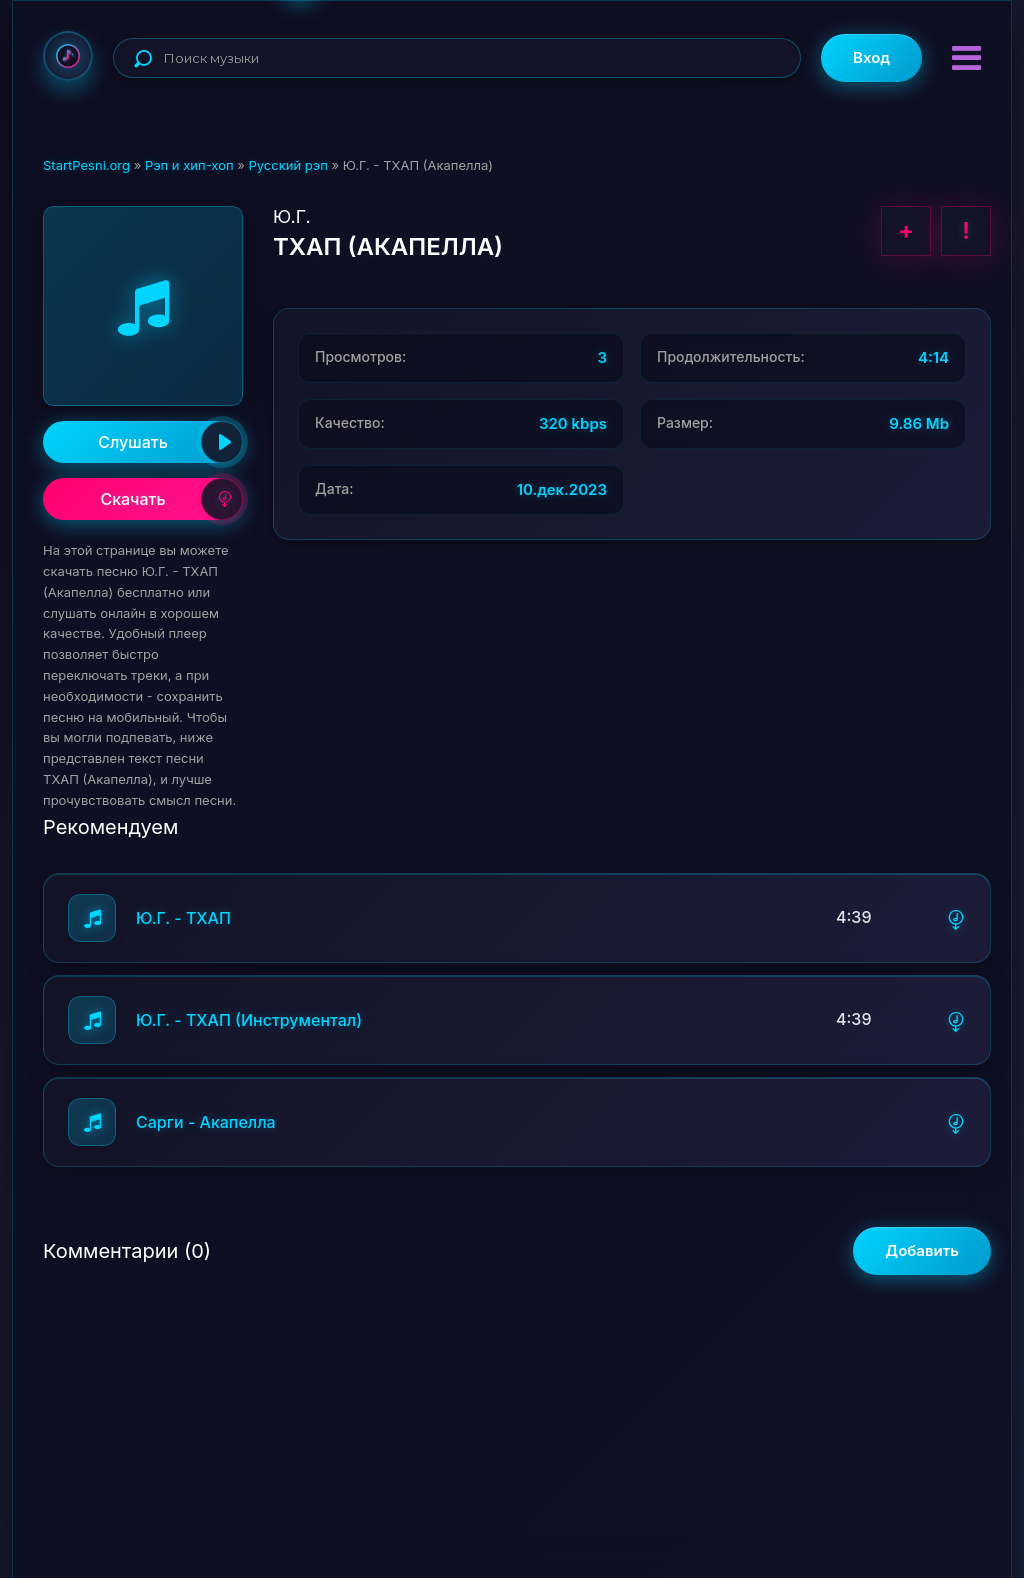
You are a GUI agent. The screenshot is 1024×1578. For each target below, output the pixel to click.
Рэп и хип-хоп (189, 165)
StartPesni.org (86, 165)
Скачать (171, 499)
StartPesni (68, 56)
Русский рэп (287, 165)
